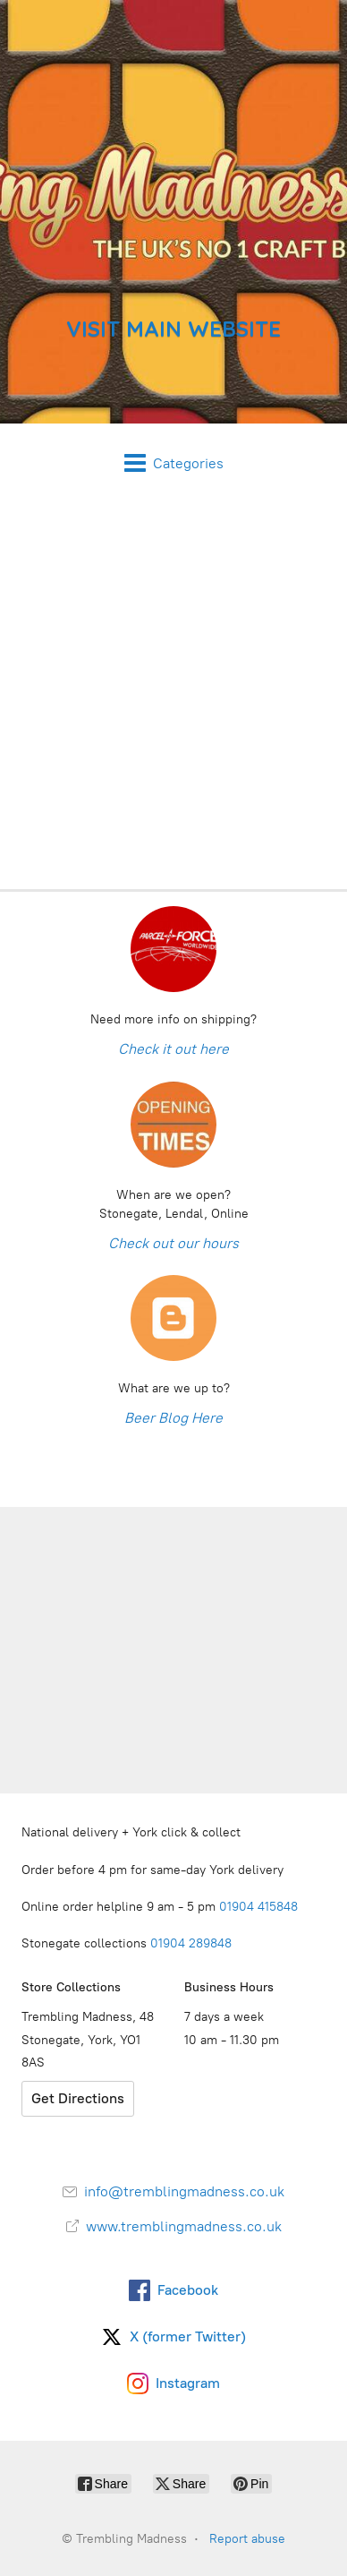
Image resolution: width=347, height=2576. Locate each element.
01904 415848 (260, 1906)
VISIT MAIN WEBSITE (173, 328)
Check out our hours (173, 1243)
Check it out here (173, 1048)
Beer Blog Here (173, 1417)
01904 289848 (191, 1943)
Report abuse (247, 2538)
